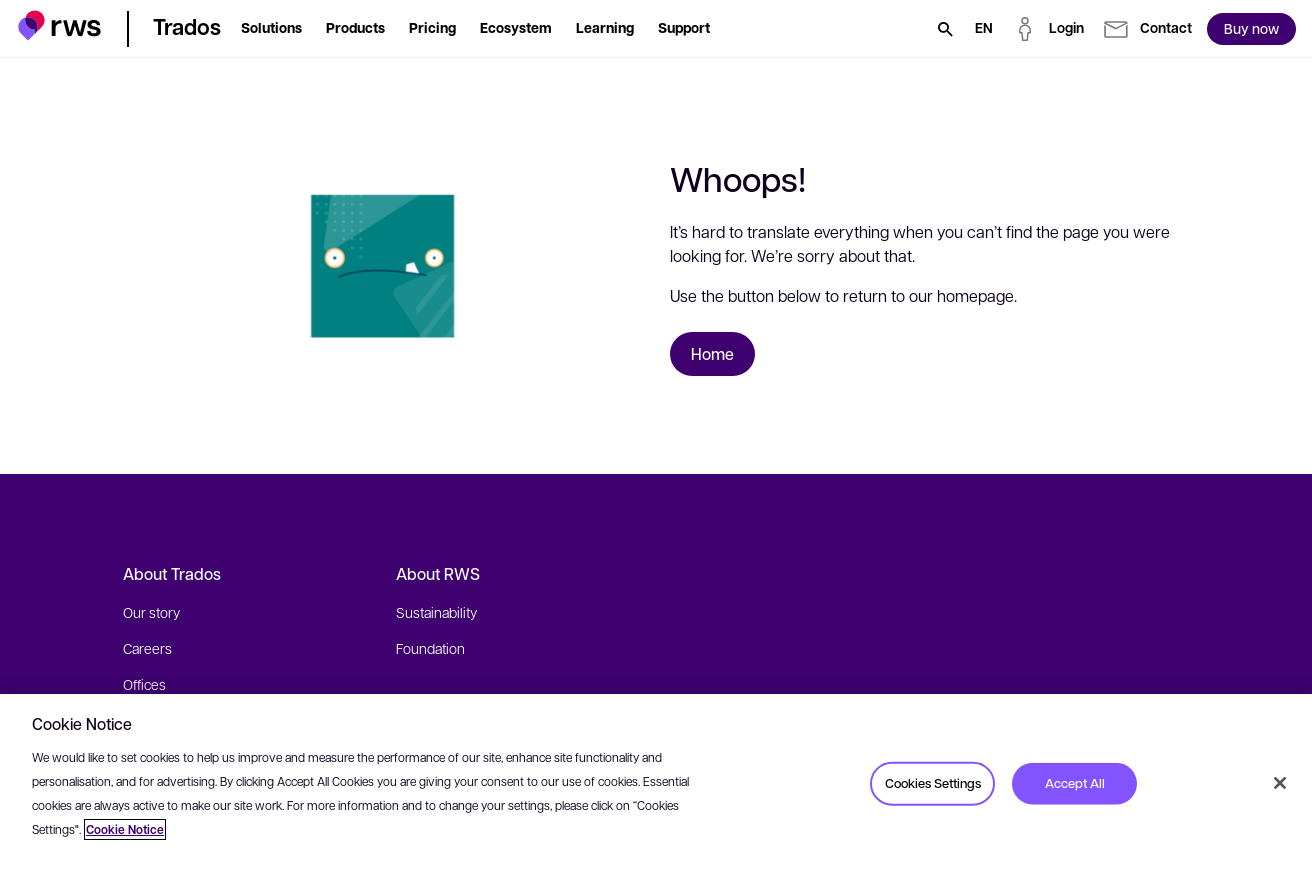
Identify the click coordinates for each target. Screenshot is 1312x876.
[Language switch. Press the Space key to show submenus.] (984, 29)
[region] (656, 785)
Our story (151, 612)
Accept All (1075, 783)
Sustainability (436, 612)
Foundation (430, 648)
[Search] (945, 29)
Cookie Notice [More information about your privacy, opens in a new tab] (125, 829)
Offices (144, 684)
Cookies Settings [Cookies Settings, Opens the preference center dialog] (933, 783)
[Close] (1280, 783)
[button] (59, 25)
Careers (147, 648)
